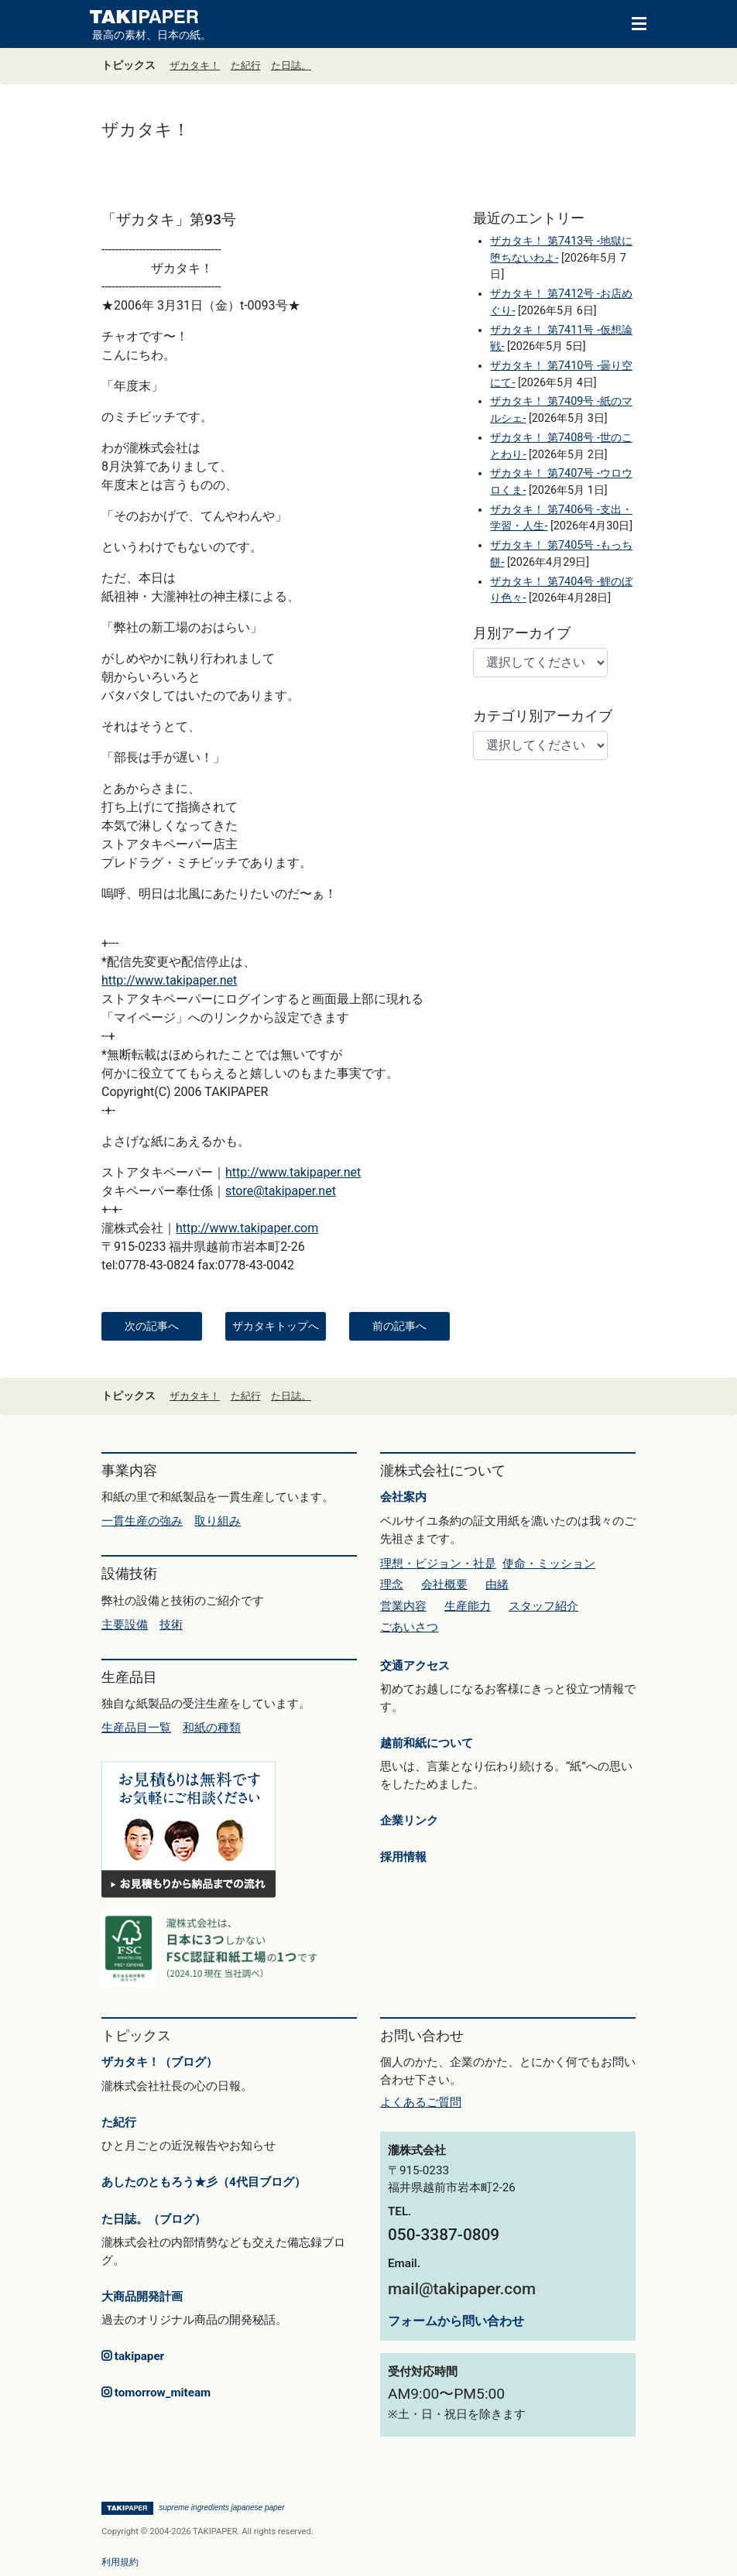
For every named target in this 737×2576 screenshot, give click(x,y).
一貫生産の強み (142, 1521)
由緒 (497, 1584)
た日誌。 (291, 65)
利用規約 (120, 2562)
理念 (391, 1584)
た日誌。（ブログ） (153, 2219)
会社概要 (444, 1584)
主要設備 (124, 1625)
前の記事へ (399, 1326)
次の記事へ (152, 1326)
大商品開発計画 (142, 2297)
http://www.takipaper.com (247, 1228)
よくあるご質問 (420, 2102)
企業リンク (409, 1821)
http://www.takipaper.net (169, 980)
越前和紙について (426, 1743)
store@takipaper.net (280, 1191)
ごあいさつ (409, 1627)
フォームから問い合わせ (456, 2321)
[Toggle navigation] (631, 22)
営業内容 (403, 1606)
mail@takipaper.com (462, 2289)
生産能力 (467, 1606)
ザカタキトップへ (275, 1326)
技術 (171, 1625)
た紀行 (246, 65)
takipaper (132, 2356)
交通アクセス (415, 1666)
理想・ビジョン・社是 (438, 1564)
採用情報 (403, 1857)
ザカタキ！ (195, 65)
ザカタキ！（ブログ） (159, 2062)
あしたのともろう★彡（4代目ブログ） (203, 2182)
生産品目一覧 (136, 1728)
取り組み (217, 1521)
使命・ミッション (548, 1564)
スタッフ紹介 (543, 1606)
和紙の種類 (212, 1728)
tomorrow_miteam (156, 2393)
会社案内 (403, 1497)
